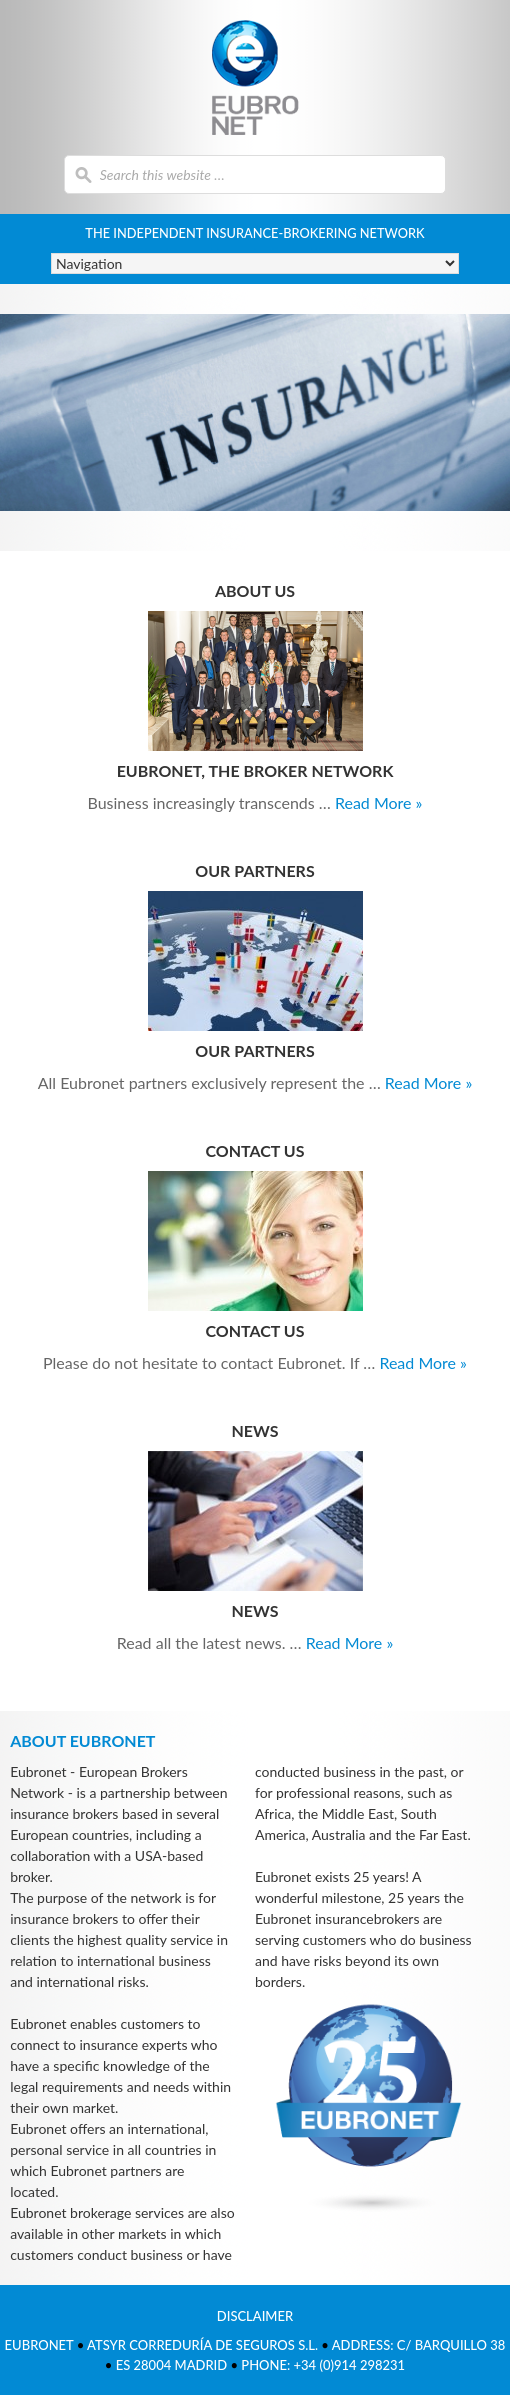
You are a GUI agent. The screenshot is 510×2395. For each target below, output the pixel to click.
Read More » (379, 802)
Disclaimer (255, 2316)
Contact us (254, 1330)
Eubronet (255, 77)
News (255, 1610)
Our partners (254, 1050)
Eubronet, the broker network (255, 770)
